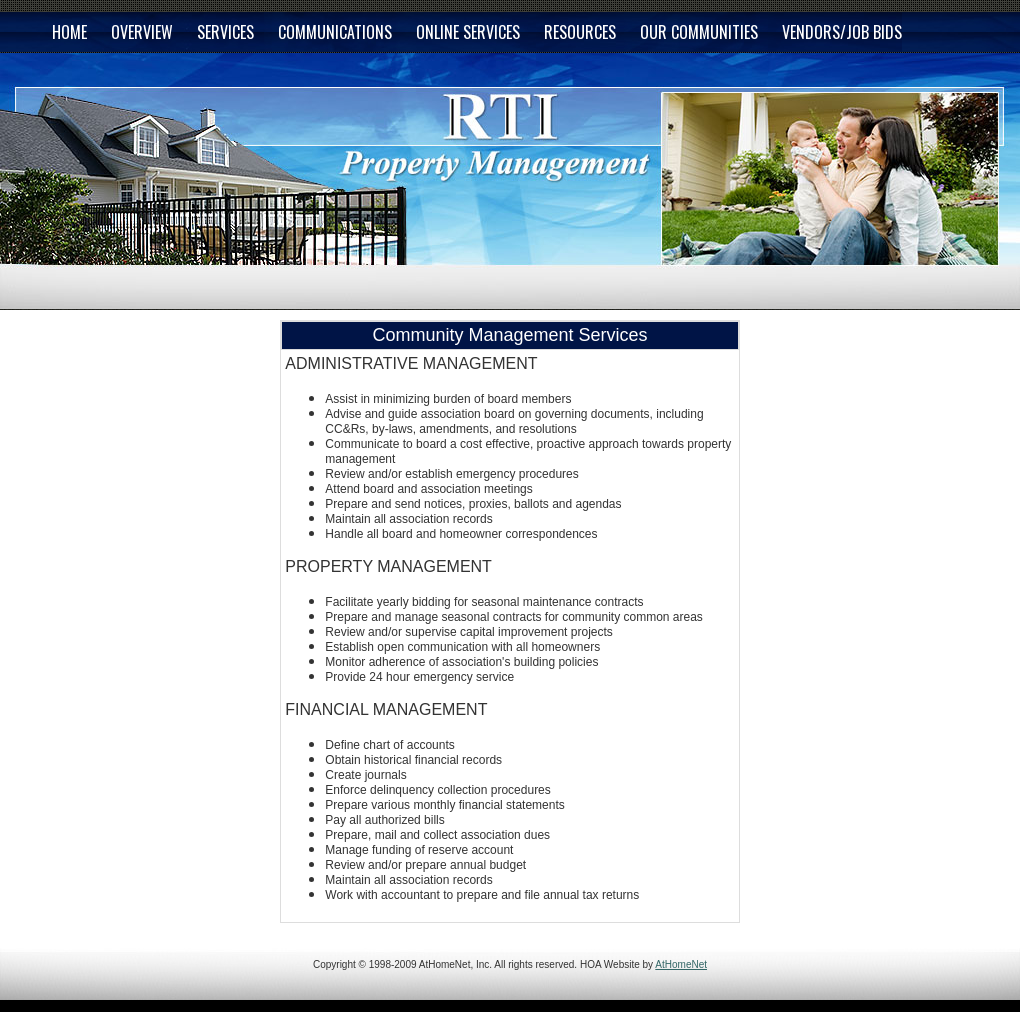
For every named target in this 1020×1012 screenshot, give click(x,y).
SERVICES (225, 32)
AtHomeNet (681, 964)
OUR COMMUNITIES (699, 32)
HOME (69, 32)
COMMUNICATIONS (335, 32)
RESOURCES (580, 32)
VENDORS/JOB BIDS (842, 32)
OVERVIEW (142, 32)
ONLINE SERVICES (468, 32)
